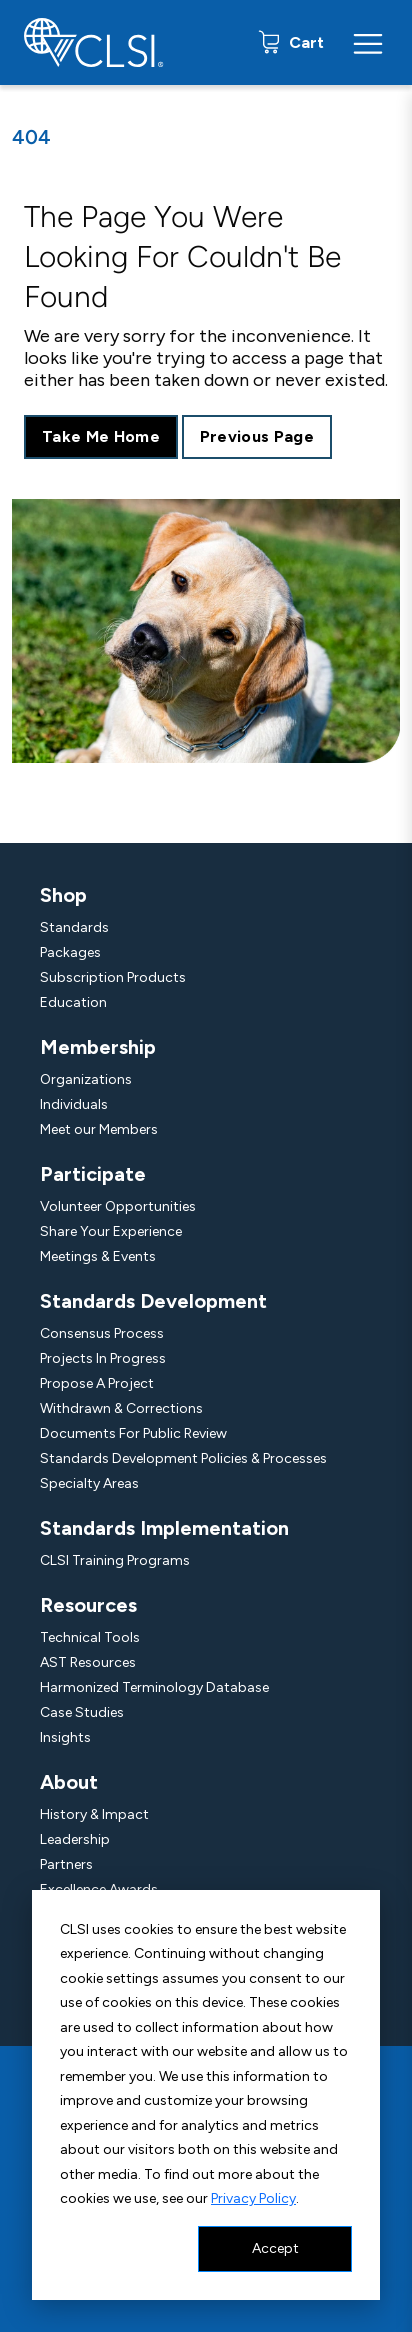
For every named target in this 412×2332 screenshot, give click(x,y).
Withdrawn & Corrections (121, 1408)
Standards (74, 927)
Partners (66, 1864)
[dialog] (206, 2095)
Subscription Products (113, 977)
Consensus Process (102, 1333)
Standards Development (153, 1301)
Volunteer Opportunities (118, 1206)
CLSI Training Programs (115, 1560)
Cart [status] (304, 42)
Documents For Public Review (133, 1433)
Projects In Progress (103, 1358)
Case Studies (82, 1712)
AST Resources (88, 1662)
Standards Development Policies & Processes (183, 1458)
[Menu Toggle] (368, 43)
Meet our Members (99, 1129)
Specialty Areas (89, 1483)
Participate (93, 1174)
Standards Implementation (164, 1528)
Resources (88, 1605)
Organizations (86, 1079)
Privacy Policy (253, 2198)
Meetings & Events (98, 1256)
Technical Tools (90, 1637)
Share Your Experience (111, 1231)
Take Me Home (101, 436)
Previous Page (257, 436)
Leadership (75, 1839)
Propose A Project (97, 1383)
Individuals (74, 1104)
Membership (98, 1047)
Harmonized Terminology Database (154, 1687)
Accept (275, 2248)
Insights (65, 1737)
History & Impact (94, 1814)
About (69, 1782)
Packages (70, 952)
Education (73, 1002)
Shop (63, 895)
